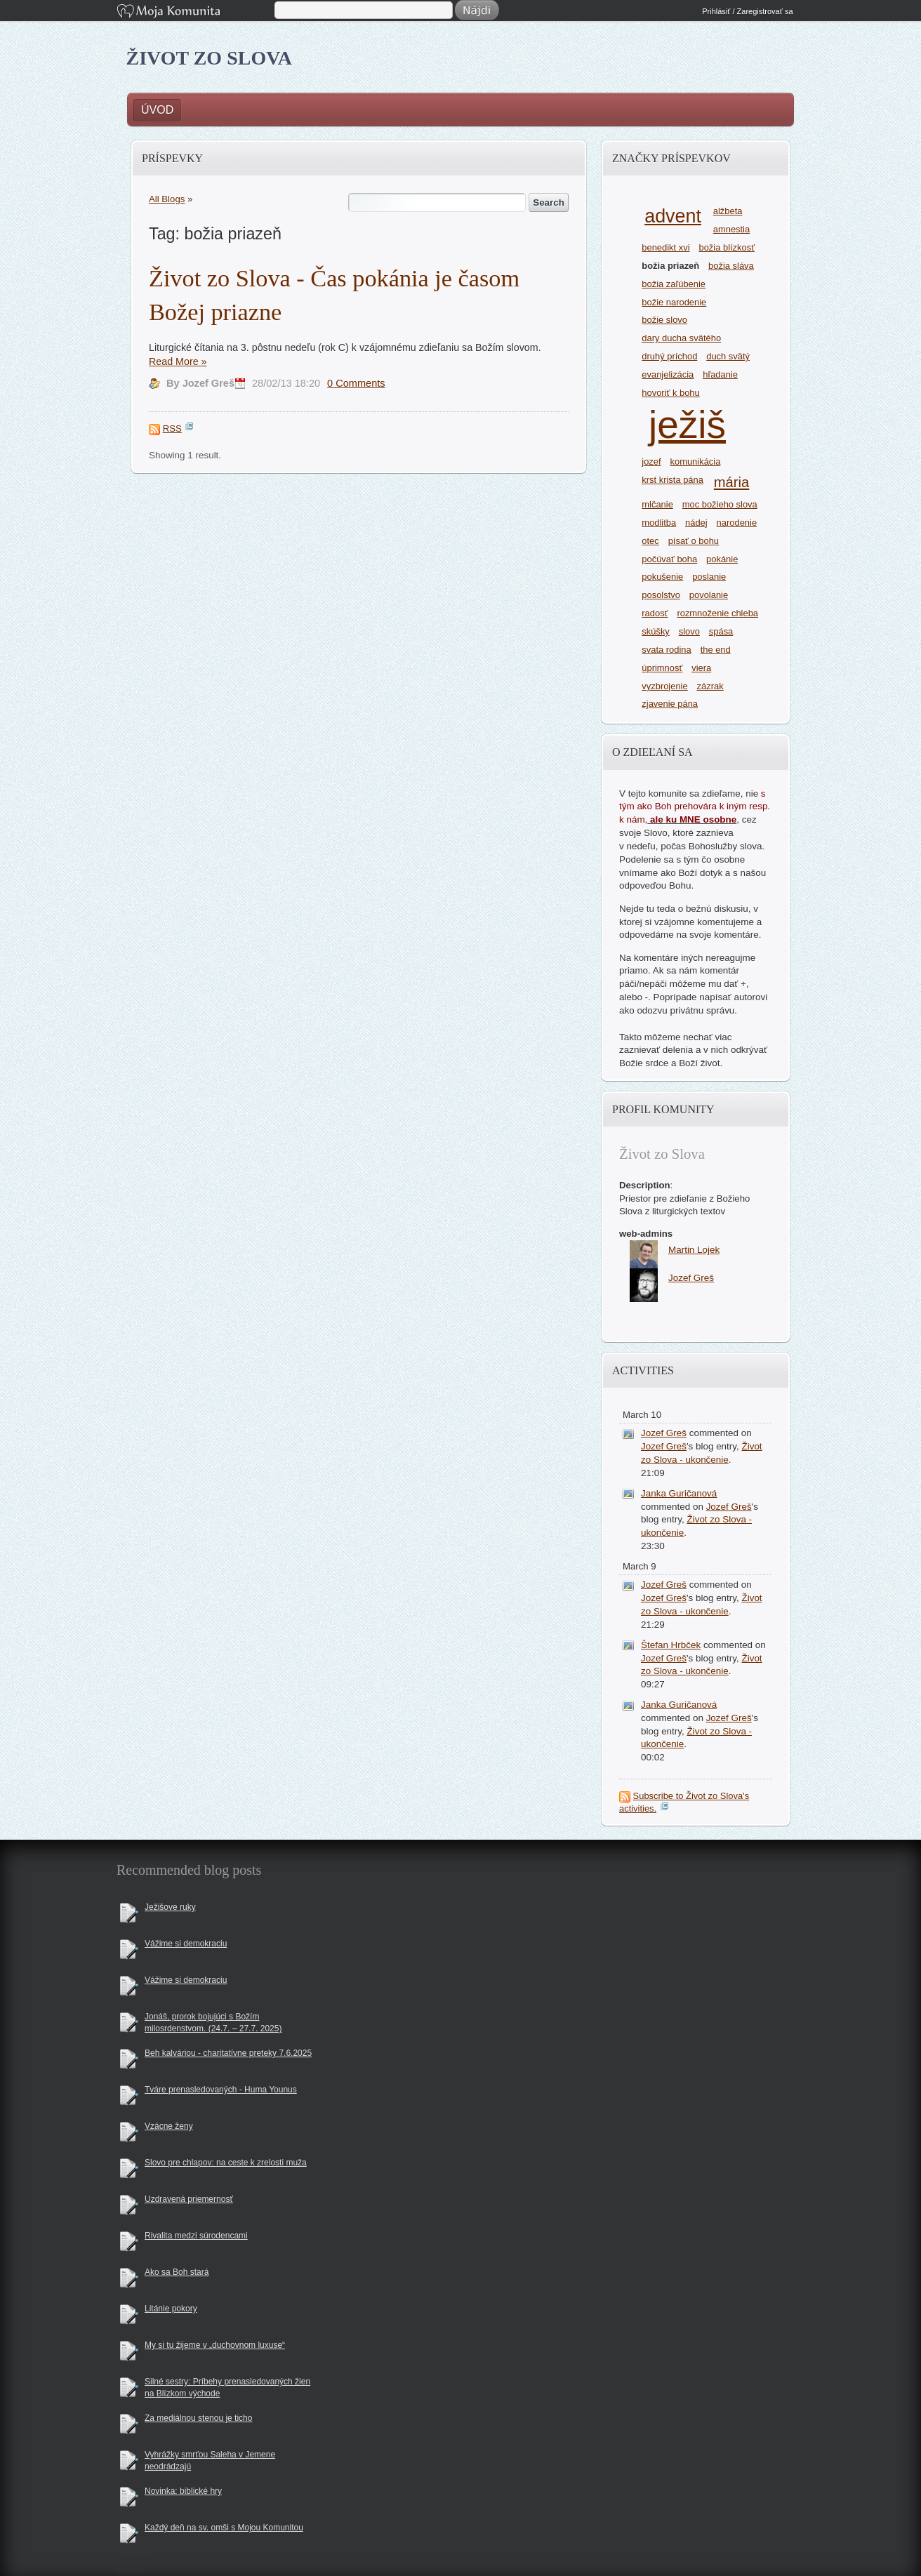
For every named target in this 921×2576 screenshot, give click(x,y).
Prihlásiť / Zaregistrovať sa (747, 11)
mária (731, 482)
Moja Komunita (194, 12)
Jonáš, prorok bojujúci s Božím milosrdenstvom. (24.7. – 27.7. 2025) (213, 2022)
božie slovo (664, 319)
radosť (655, 613)
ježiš (687, 424)
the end (716, 649)
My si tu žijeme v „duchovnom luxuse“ (215, 2345)
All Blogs (167, 199)
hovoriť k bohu (670, 392)
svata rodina (666, 649)
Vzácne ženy (169, 2126)
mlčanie (657, 504)
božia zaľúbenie (673, 284)
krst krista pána (672, 479)
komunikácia (695, 461)
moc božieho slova (719, 504)
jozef (651, 461)
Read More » (177, 361)
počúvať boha (669, 559)
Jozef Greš (664, 1433)
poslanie (709, 576)
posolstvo (661, 595)
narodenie (737, 522)
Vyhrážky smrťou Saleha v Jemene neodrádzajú (210, 2460)
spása (721, 631)
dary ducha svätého (681, 338)
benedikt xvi (665, 247)
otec (650, 541)
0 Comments (356, 383)
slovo (689, 631)
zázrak (710, 686)
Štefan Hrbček (671, 1645)
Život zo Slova (209, 58)
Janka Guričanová (679, 1493)
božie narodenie (674, 302)
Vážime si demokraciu (186, 1943)
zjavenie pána (670, 703)
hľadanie (720, 374)
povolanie (708, 595)
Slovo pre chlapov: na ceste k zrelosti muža (226, 2162)
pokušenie (662, 576)
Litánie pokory (171, 2308)
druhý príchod (669, 356)
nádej (696, 522)
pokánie (722, 559)
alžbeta (728, 211)
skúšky (656, 631)
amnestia (731, 229)
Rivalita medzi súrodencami (196, 2235)
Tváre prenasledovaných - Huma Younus (221, 2089)
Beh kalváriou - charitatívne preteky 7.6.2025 (228, 2053)
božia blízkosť (726, 247)
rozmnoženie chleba (717, 613)
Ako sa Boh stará (176, 2272)
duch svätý (728, 356)
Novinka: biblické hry (183, 2491)
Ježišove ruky (170, 1907)
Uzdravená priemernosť (189, 2199)
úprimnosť (662, 668)
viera (701, 668)
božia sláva (731, 265)
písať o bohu (693, 541)
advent (672, 216)
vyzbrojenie (664, 686)
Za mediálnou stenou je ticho (198, 2418)
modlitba (659, 522)
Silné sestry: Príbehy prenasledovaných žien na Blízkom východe (227, 2387)
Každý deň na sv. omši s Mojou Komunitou (224, 2527)
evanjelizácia (668, 374)
